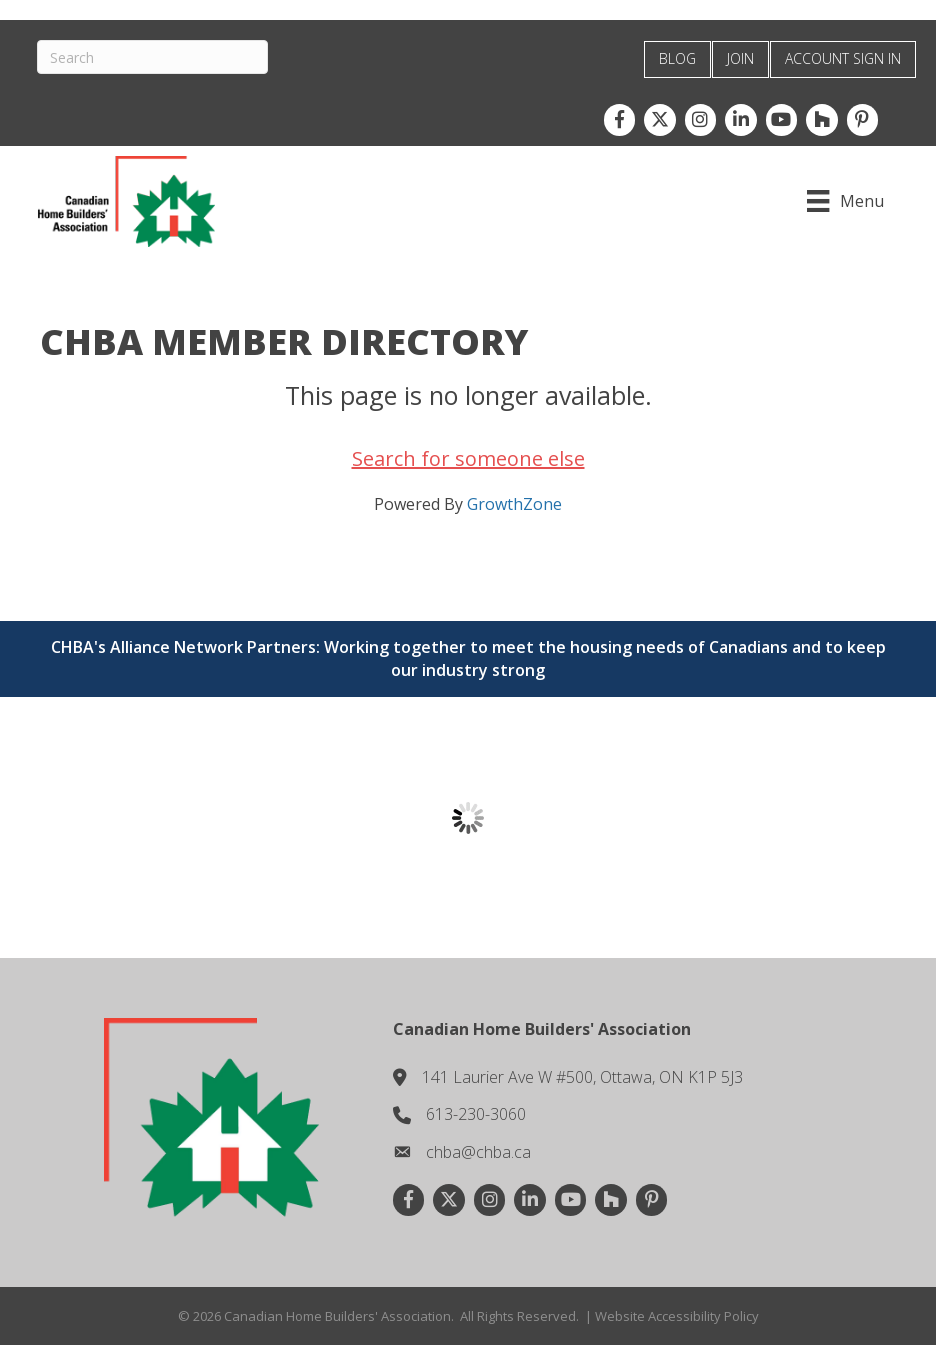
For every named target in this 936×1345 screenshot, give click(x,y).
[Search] (154, 57)
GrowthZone (514, 503)
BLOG (677, 58)
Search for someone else (468, 457)
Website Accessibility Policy (677, 1315)
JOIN (740, 58)
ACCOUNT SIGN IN (843, 58)
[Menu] (843, 201)
